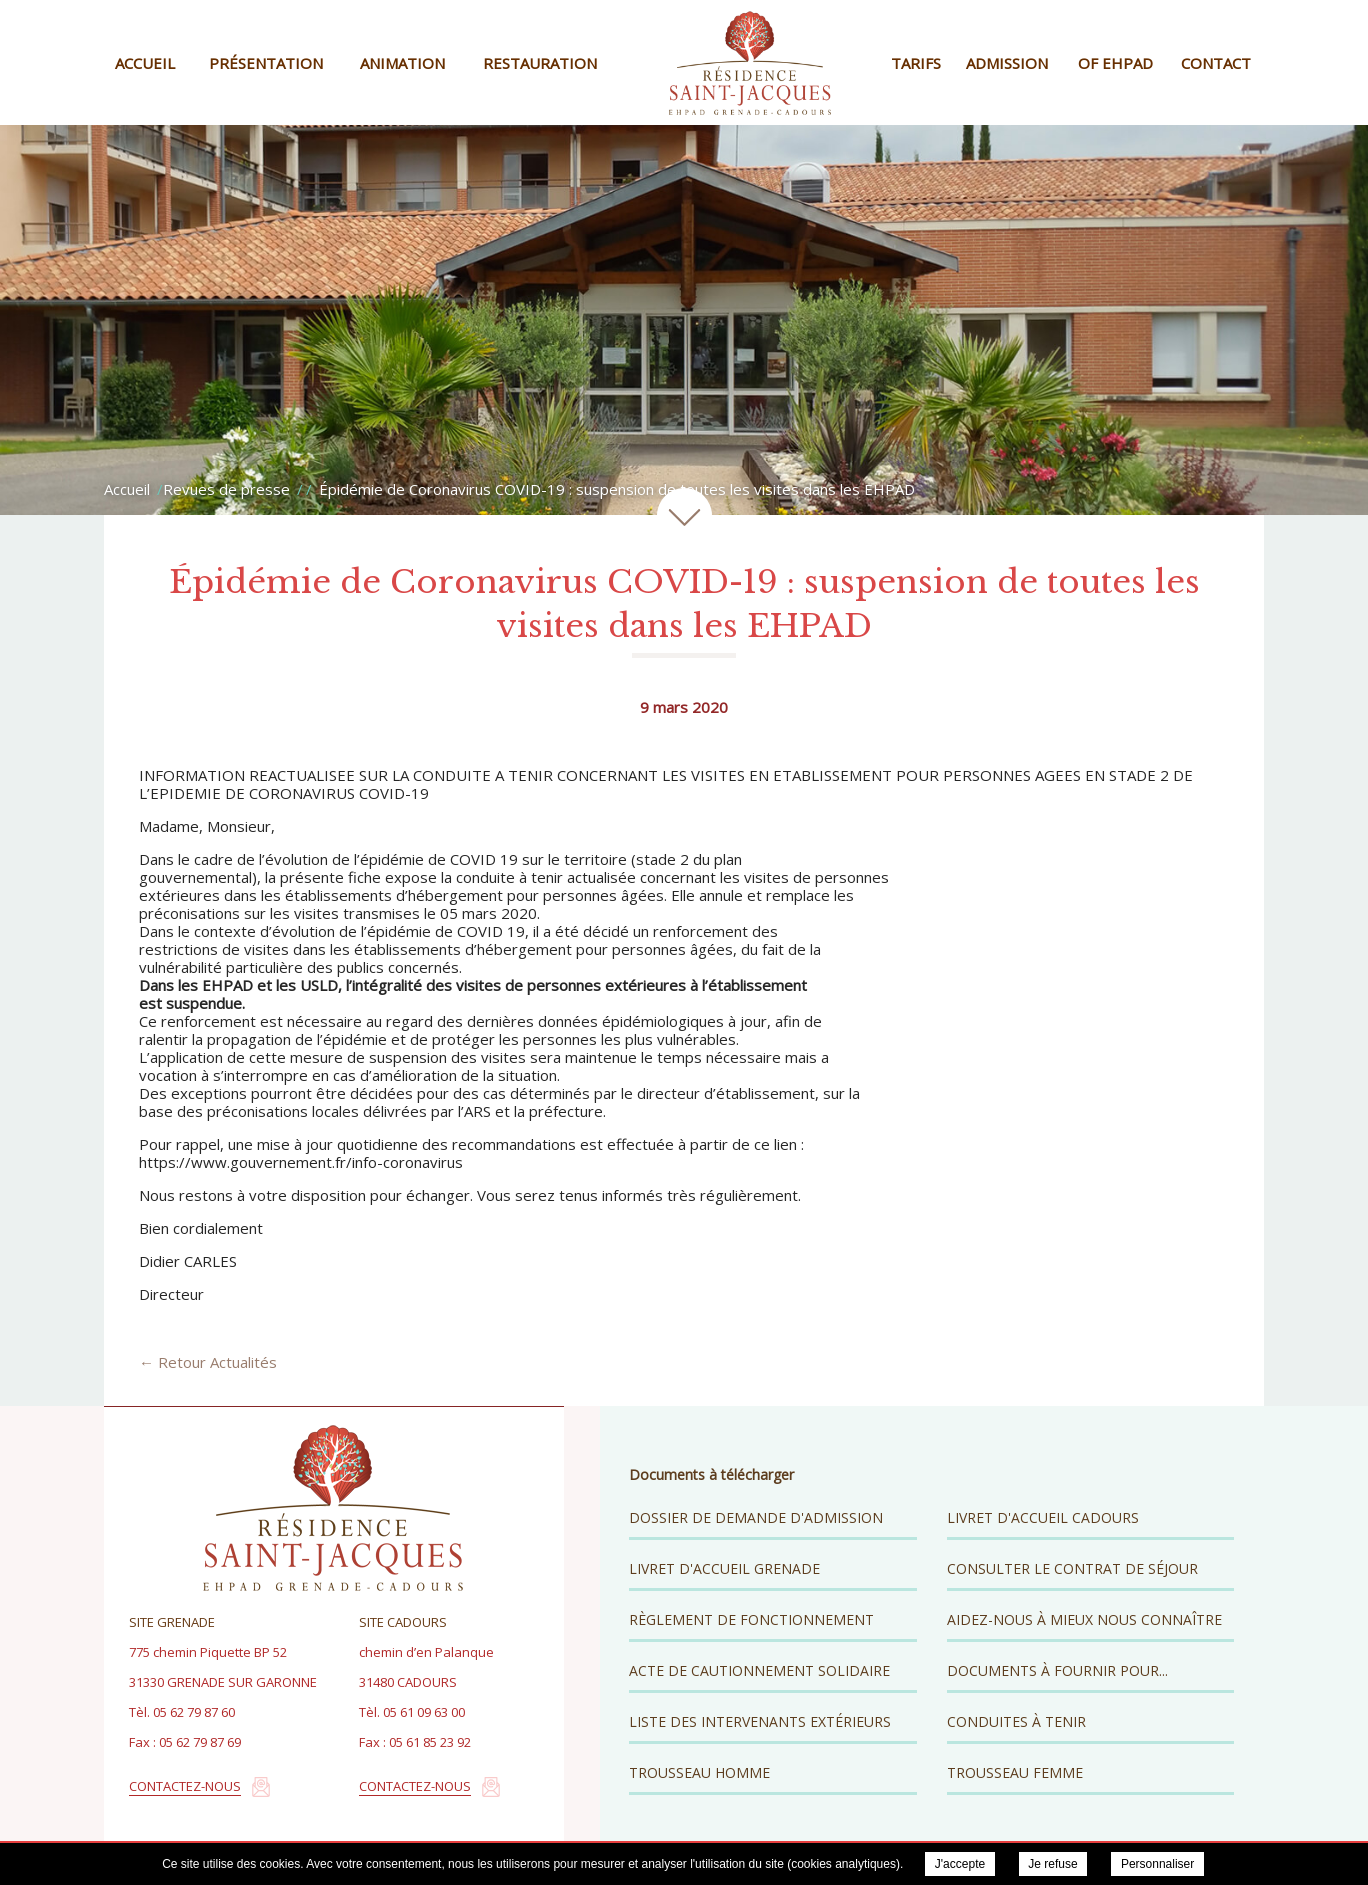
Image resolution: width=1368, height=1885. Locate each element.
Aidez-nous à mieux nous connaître (1084, 1619)
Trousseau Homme (699, 1772)
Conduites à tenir (1016, 1721)
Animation (402, 63)
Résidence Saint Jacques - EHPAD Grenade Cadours (750, 62)
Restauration (540, 63)
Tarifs (916, 63)
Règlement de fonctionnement (751, 1619)
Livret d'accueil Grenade (724, 1568)
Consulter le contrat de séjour (1072, 1568)
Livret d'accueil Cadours (1043, 1517)
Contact (1216, 63)
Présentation (266, 63)
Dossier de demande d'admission (756, 1517)
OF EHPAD (1115, 63)
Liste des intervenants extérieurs (760, 1721)
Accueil (145, 63)
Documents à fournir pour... (1057, 1670)
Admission (1007, 63)
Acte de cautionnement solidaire (759, 1670)
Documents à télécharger (711, 1474)
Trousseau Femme (1015, 1772)
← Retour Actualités (208, 1362)
